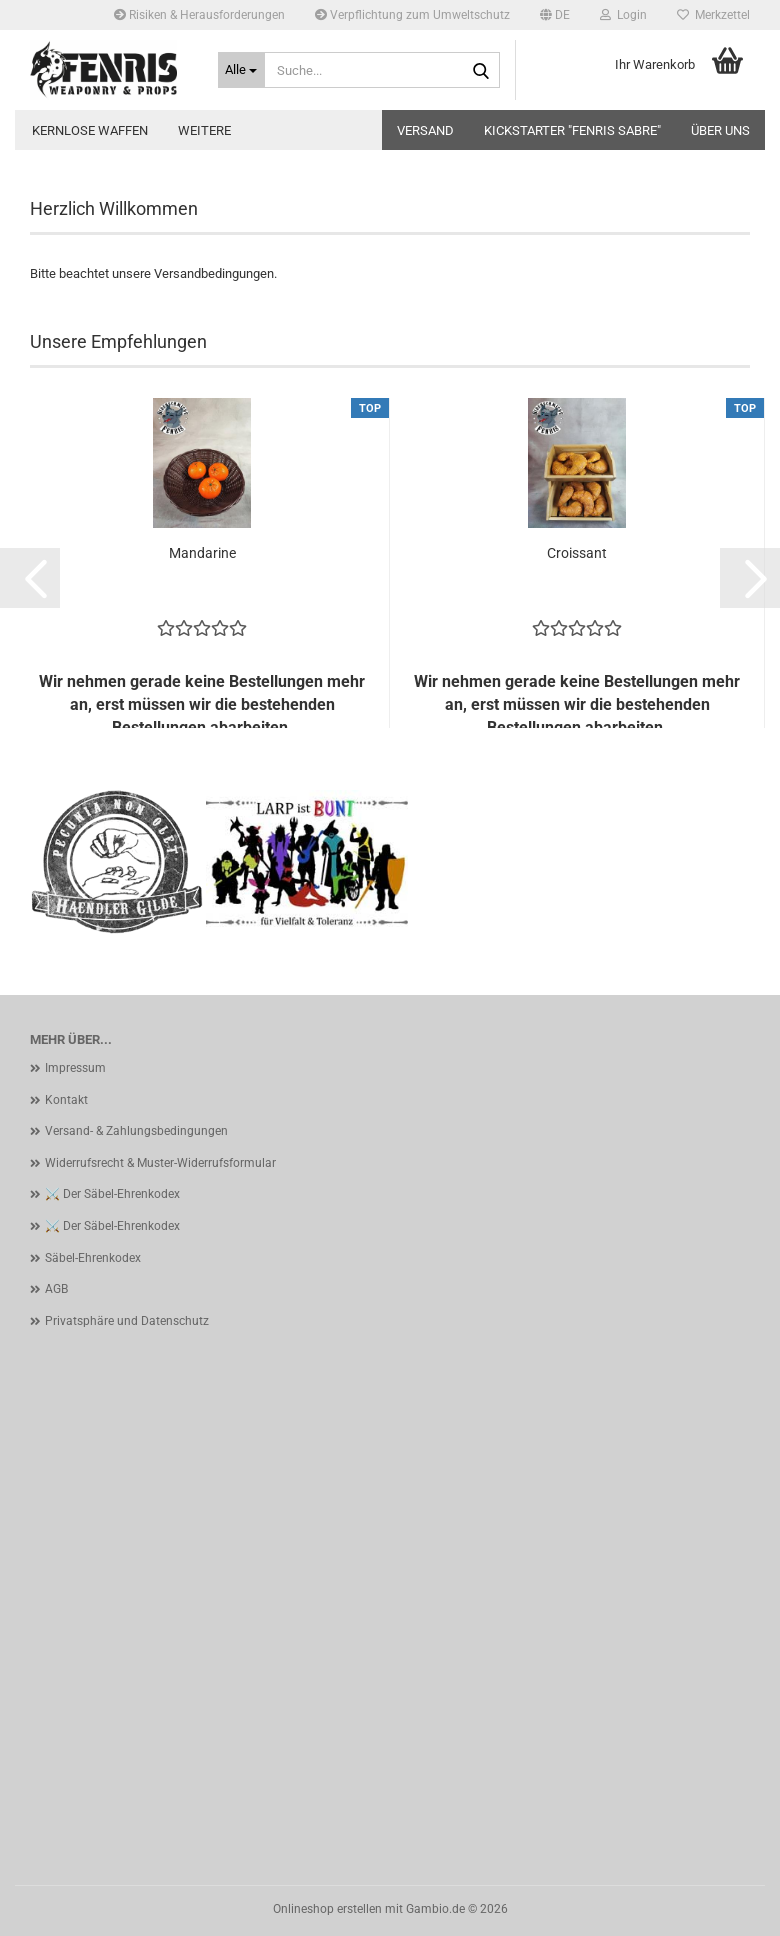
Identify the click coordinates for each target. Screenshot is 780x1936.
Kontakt (66, 1100)
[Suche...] (242, 70)
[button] (555, 15)
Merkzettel (713, 15)
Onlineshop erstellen (327, 1909)
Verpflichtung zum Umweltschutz (412, 15)
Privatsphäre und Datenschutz (127, 1321)
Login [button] (623, 15)
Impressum (75, 1068)
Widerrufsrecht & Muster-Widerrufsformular (160, 1163)
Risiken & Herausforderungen (199, 15)
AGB (56, 1289)
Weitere (204, 130)
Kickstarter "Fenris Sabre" (572, 130)
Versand (425, 130)
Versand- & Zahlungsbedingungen (136, 1131)
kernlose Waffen (90, 130)
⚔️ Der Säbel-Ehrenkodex (112, 1194)
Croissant (577, 553)
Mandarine (202, 553)
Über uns (720, 130)
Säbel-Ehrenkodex (93, 1258)
